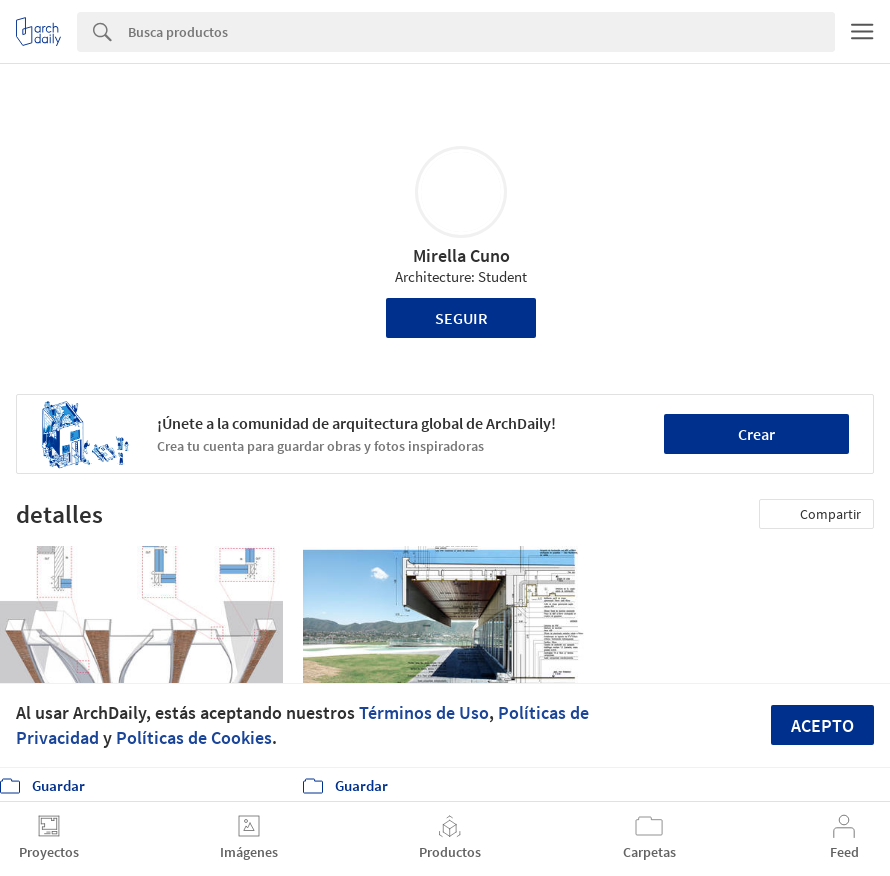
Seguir (461, 318)
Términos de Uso (424, 712)
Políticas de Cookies (194, 737)
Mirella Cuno (461, 255)
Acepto (822, 725)
